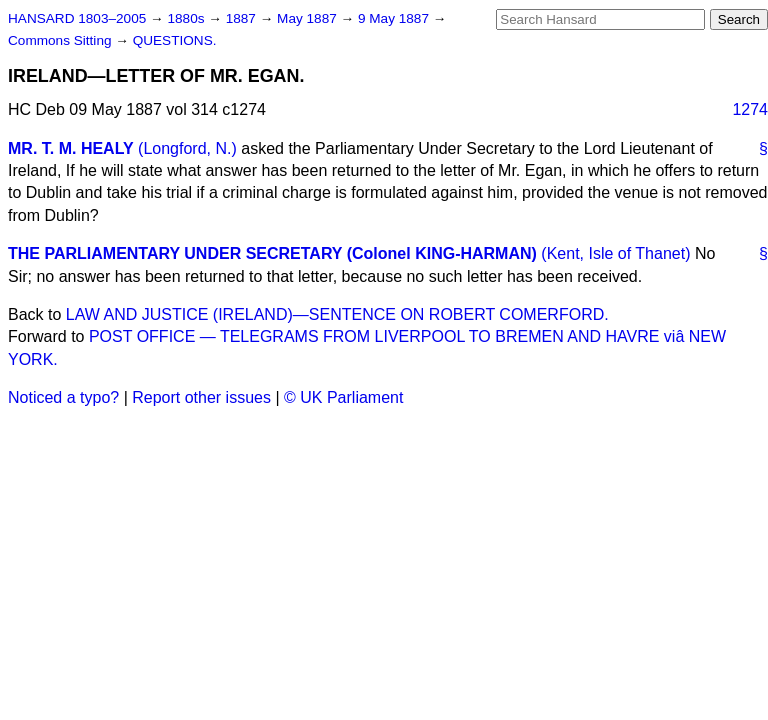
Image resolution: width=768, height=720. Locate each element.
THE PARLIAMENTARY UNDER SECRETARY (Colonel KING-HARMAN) (272, 253)
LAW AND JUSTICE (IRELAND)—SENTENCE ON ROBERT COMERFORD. (337, 314)
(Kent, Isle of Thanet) (615, 253)
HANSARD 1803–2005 (77, 18)
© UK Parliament (343, 397)
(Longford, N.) (187, 148)
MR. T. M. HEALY (71, 148)
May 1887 (308, 18)
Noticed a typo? (63, 397)
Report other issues (201, 397)
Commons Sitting (61, 40)
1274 (750, 109)
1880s (187, 18)
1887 (243, 18)
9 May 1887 (395, 18)
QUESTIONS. (175, 40)
